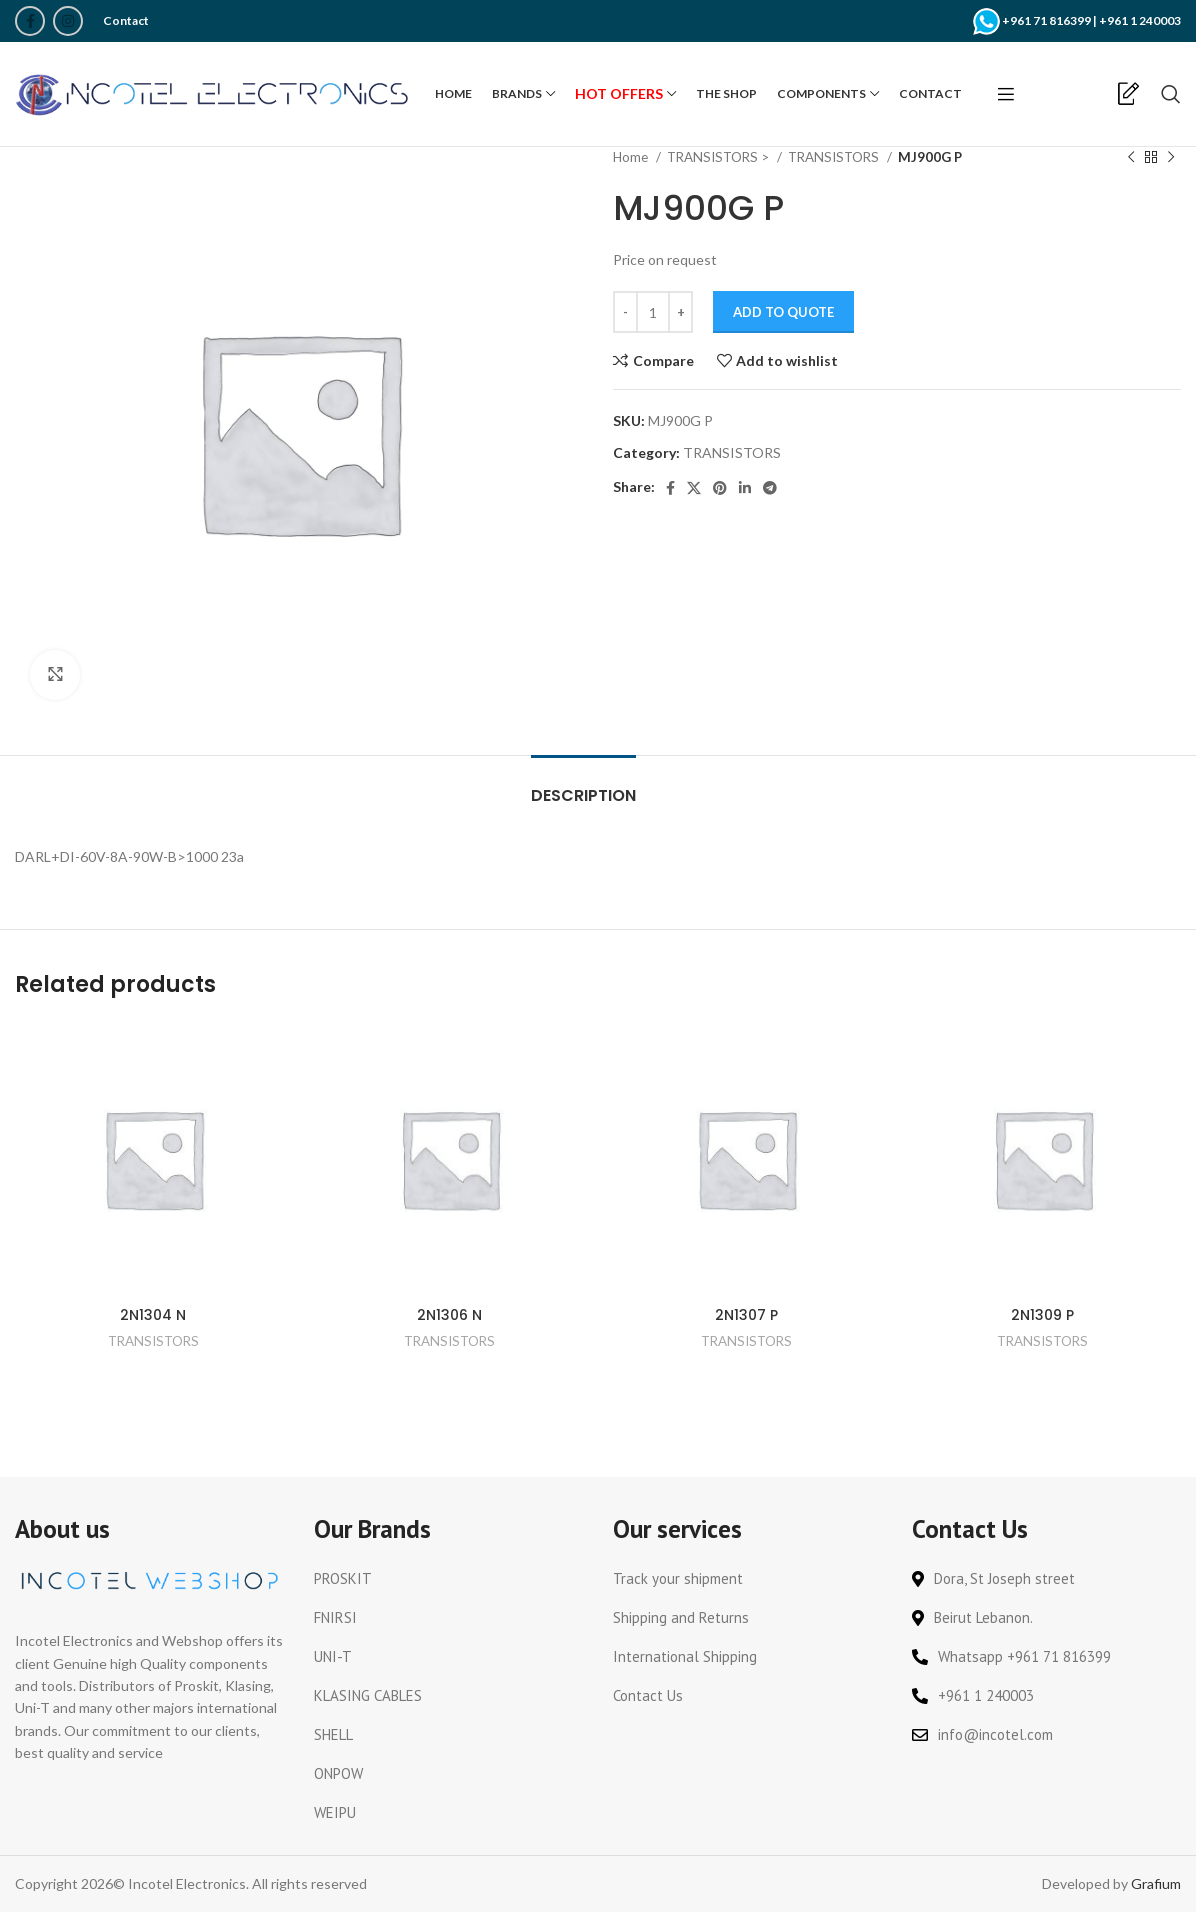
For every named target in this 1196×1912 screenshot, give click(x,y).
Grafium (1156, 1883)
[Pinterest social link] (720, 488)
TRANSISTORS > (719, 157)
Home (632, 157)
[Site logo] (215, 92)
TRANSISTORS (835, 157)
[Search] (1171, 94)
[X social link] (694, 488)
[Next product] (1171, 158)
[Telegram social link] (770, 488)
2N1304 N (153, 1315)
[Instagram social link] (68, 21)
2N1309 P (1042, 1315)
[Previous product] (1131, 158)
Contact (126, 20)
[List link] (448, 1579)
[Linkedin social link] (745, 488)
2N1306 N (449, 1315)
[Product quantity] (653, 312)
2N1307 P (746, 1315)
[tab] (583, 785)
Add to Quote (783, 312)
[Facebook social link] (30, 21)
